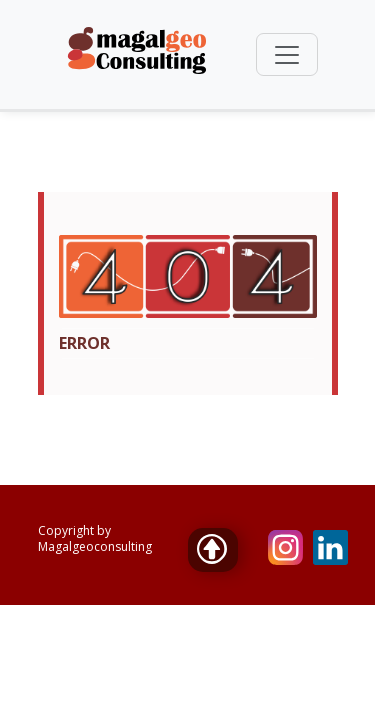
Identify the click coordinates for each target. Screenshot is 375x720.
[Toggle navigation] (287, 54)
